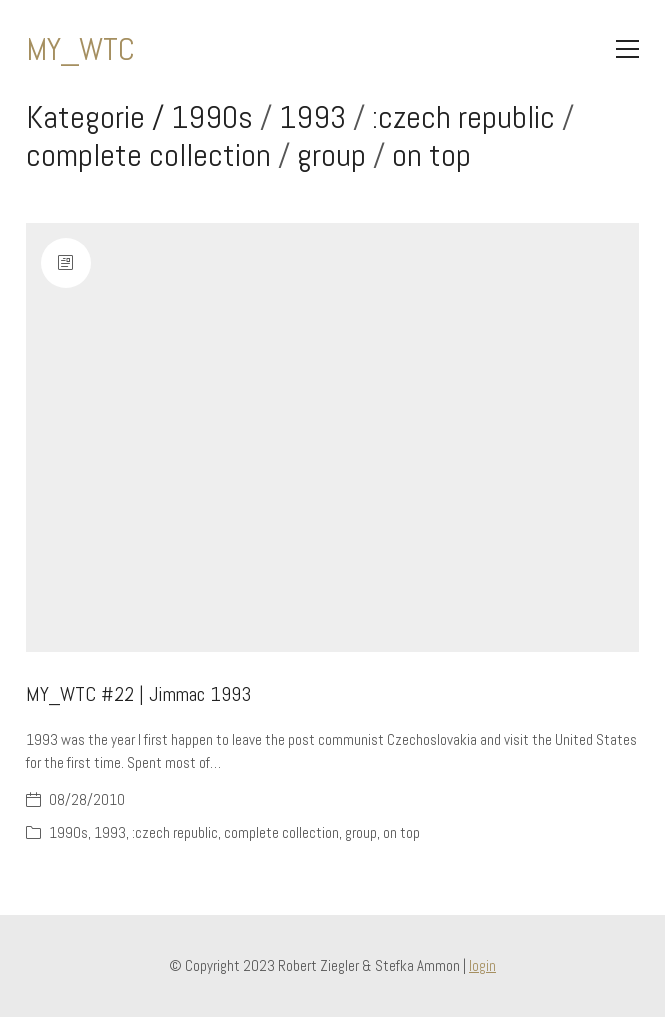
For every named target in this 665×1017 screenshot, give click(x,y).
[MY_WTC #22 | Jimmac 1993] (333, 438)
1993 (312, 117)
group (331, 155)
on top (431, 155)
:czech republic (463, 117)
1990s (212, 117)
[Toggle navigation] (627, 49)
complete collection (148, 155)
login (482, 965)
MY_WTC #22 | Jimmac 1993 (138, 694)
